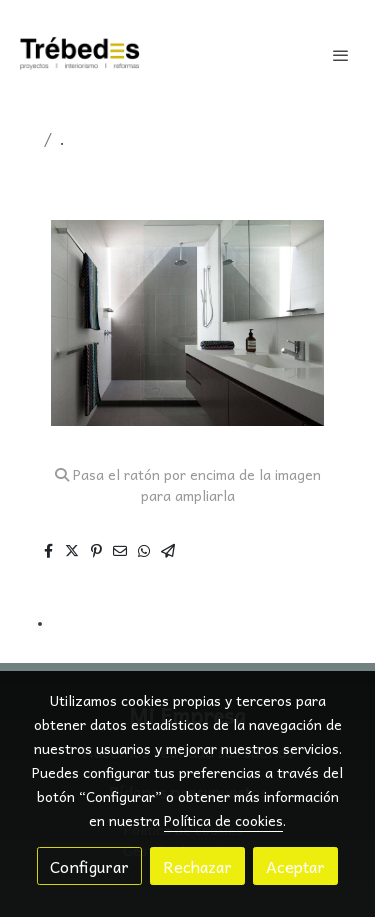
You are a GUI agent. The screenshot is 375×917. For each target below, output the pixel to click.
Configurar (89, 866)
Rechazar (197, 866)
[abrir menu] (341, 55)
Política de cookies (223, 820)
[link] (80, 55)
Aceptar (295, 866)
